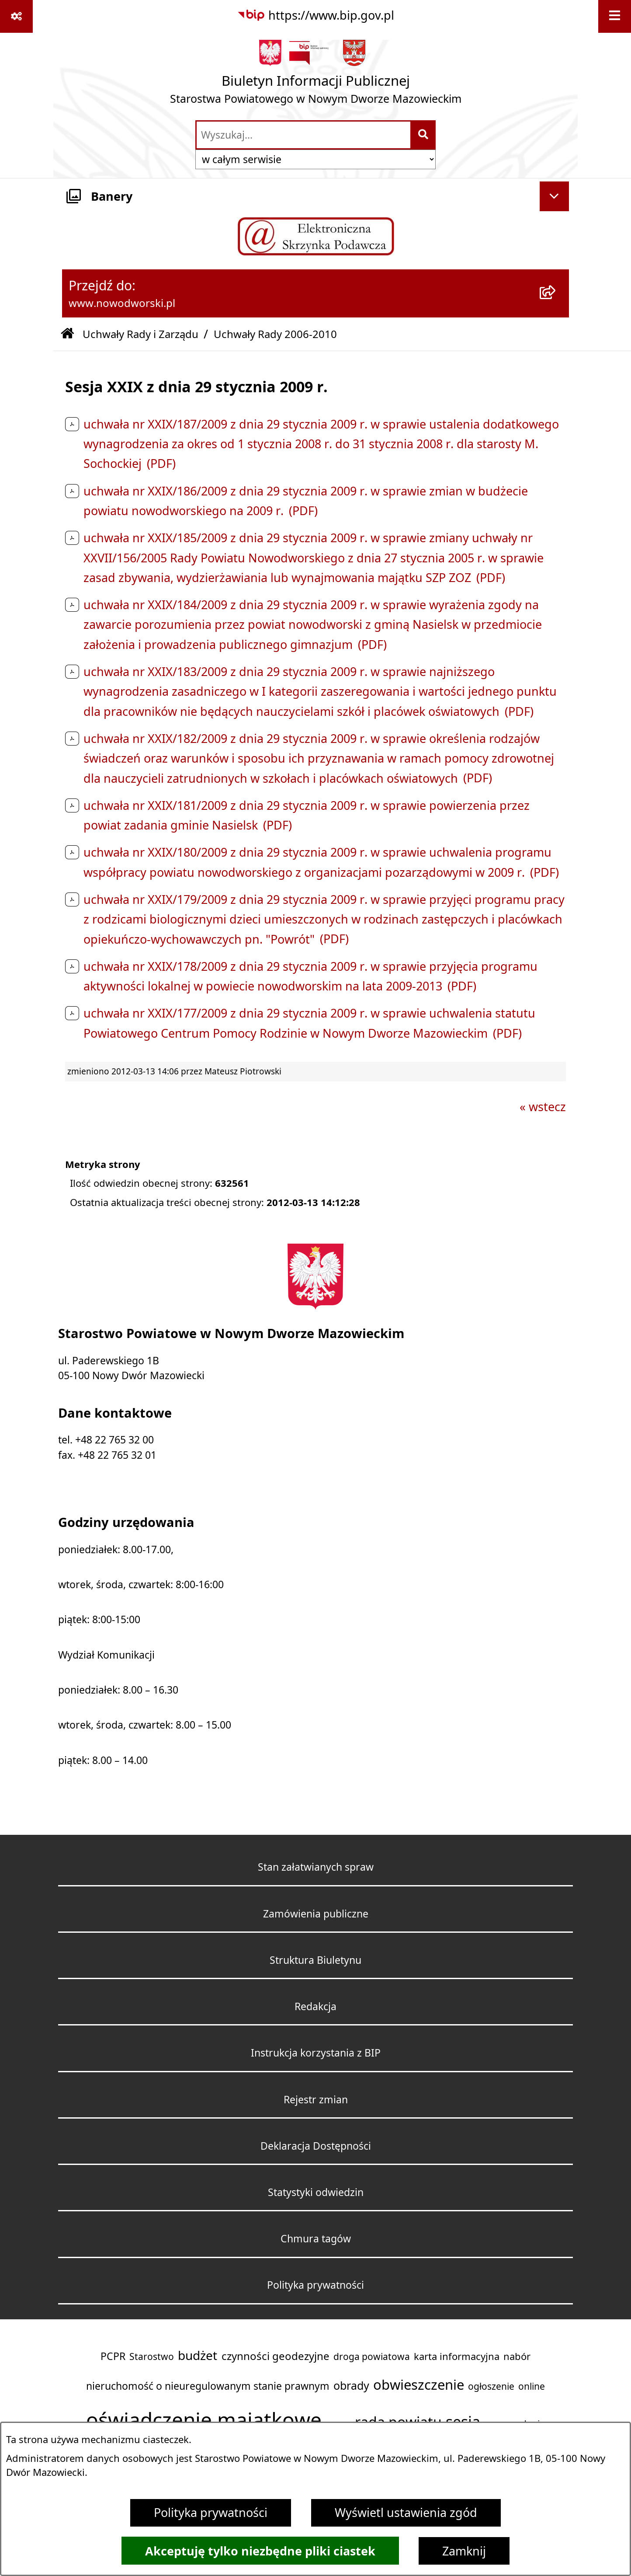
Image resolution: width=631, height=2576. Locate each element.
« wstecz (543, 1107)
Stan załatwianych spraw (316, 1867)
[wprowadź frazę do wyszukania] (303, 135)
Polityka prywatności (210, 2512)
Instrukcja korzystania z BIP (316, 2053)
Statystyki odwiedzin (316, 2192)
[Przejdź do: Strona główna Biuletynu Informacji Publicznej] (67, 334)
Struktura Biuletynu (315, 1960)
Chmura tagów (316, 2238)
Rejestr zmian (316, 2099)
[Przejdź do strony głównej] (315, 76)
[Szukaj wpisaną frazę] (424, 135)
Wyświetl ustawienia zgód (406, 2512)
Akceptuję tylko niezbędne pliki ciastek (260, 2551)
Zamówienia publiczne (315, 1914)
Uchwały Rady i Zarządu (140, 334)
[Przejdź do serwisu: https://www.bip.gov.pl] (315, 15)
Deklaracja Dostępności (315, 2146)
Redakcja (315, 2006)
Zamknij (464, 2551)
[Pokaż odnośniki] (16, 16)
